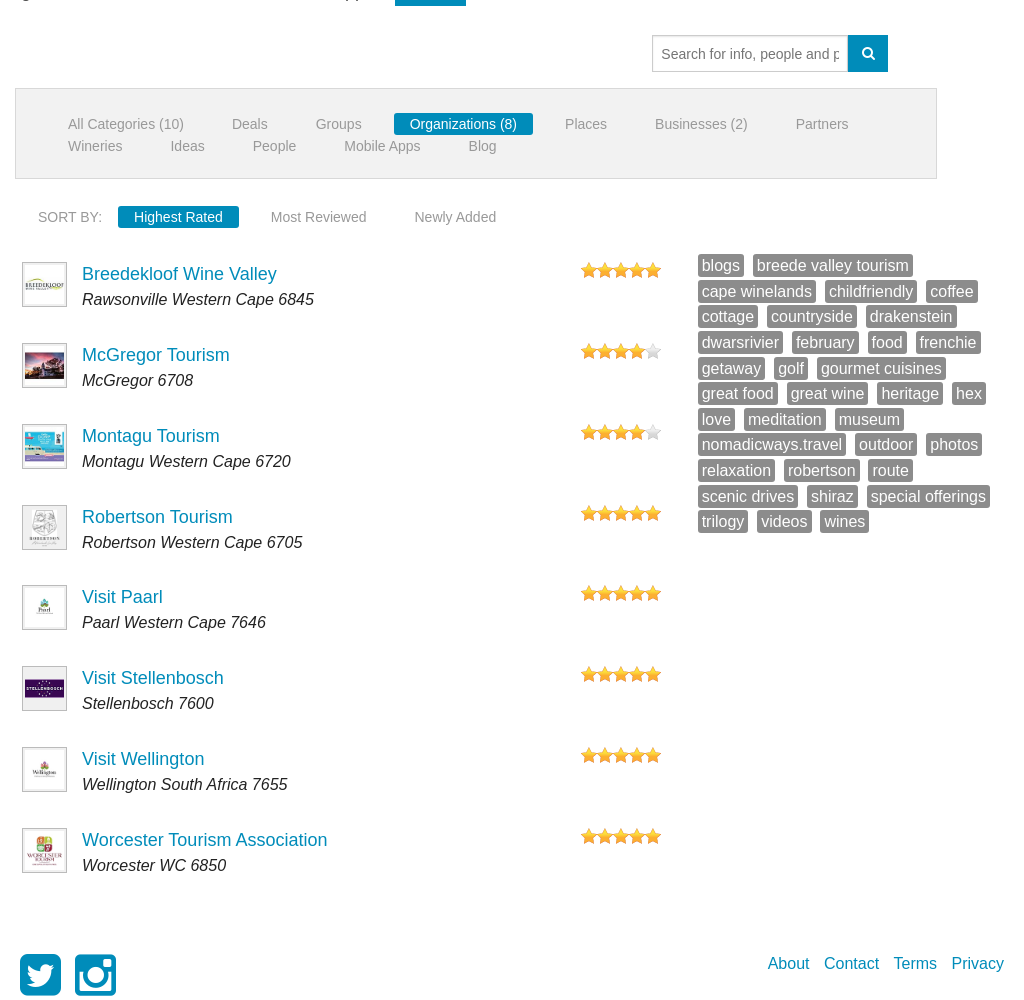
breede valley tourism (833, 265)
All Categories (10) (126, 124)
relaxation (736, 470)
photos (954, 444)
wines (844, 521)
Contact (851, 963)
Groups (339, 124)
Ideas (187, 146)
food (887, 342)
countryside (812, 316)
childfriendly (871, 291)
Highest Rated (178, 217)
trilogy (723, 521)
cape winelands (757, 291)
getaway (732, 368)
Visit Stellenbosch (153, 678)
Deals (250, 124)
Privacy (978, 963)
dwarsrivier (740, 342)
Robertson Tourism (157, 517)
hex (969, 393)
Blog (483, 146)
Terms (916, 963)
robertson (822, 470)
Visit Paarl (122, 597)
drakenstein (911, 316)
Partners (822, 124)
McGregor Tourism (156, 355)
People (275, 146)
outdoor (886, 444)
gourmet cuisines (881, 368)
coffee (951, 291)
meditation (785, 419)
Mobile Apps (382, 146)
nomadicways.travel (772, 444)
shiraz (832, 496)
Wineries (95, 146)
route (890, 470)
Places (586, 124)
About (789, 963)
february (825, 342)
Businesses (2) (701, 124)
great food (738, 393)
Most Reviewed (319, 217)
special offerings (928, 496)
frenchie (948, 342)
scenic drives (748, 496)
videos (784, 521)
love (716, 419)
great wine (828, 393)
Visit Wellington (143, 759)
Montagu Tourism (151, 436)
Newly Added (456, 217)
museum (869, 419)
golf (791, 368)
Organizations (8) (463, 124)
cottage (728, 316)
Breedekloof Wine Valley (179, 274)
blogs (721, 265)
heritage (910, 393)
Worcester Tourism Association (204, 840)
